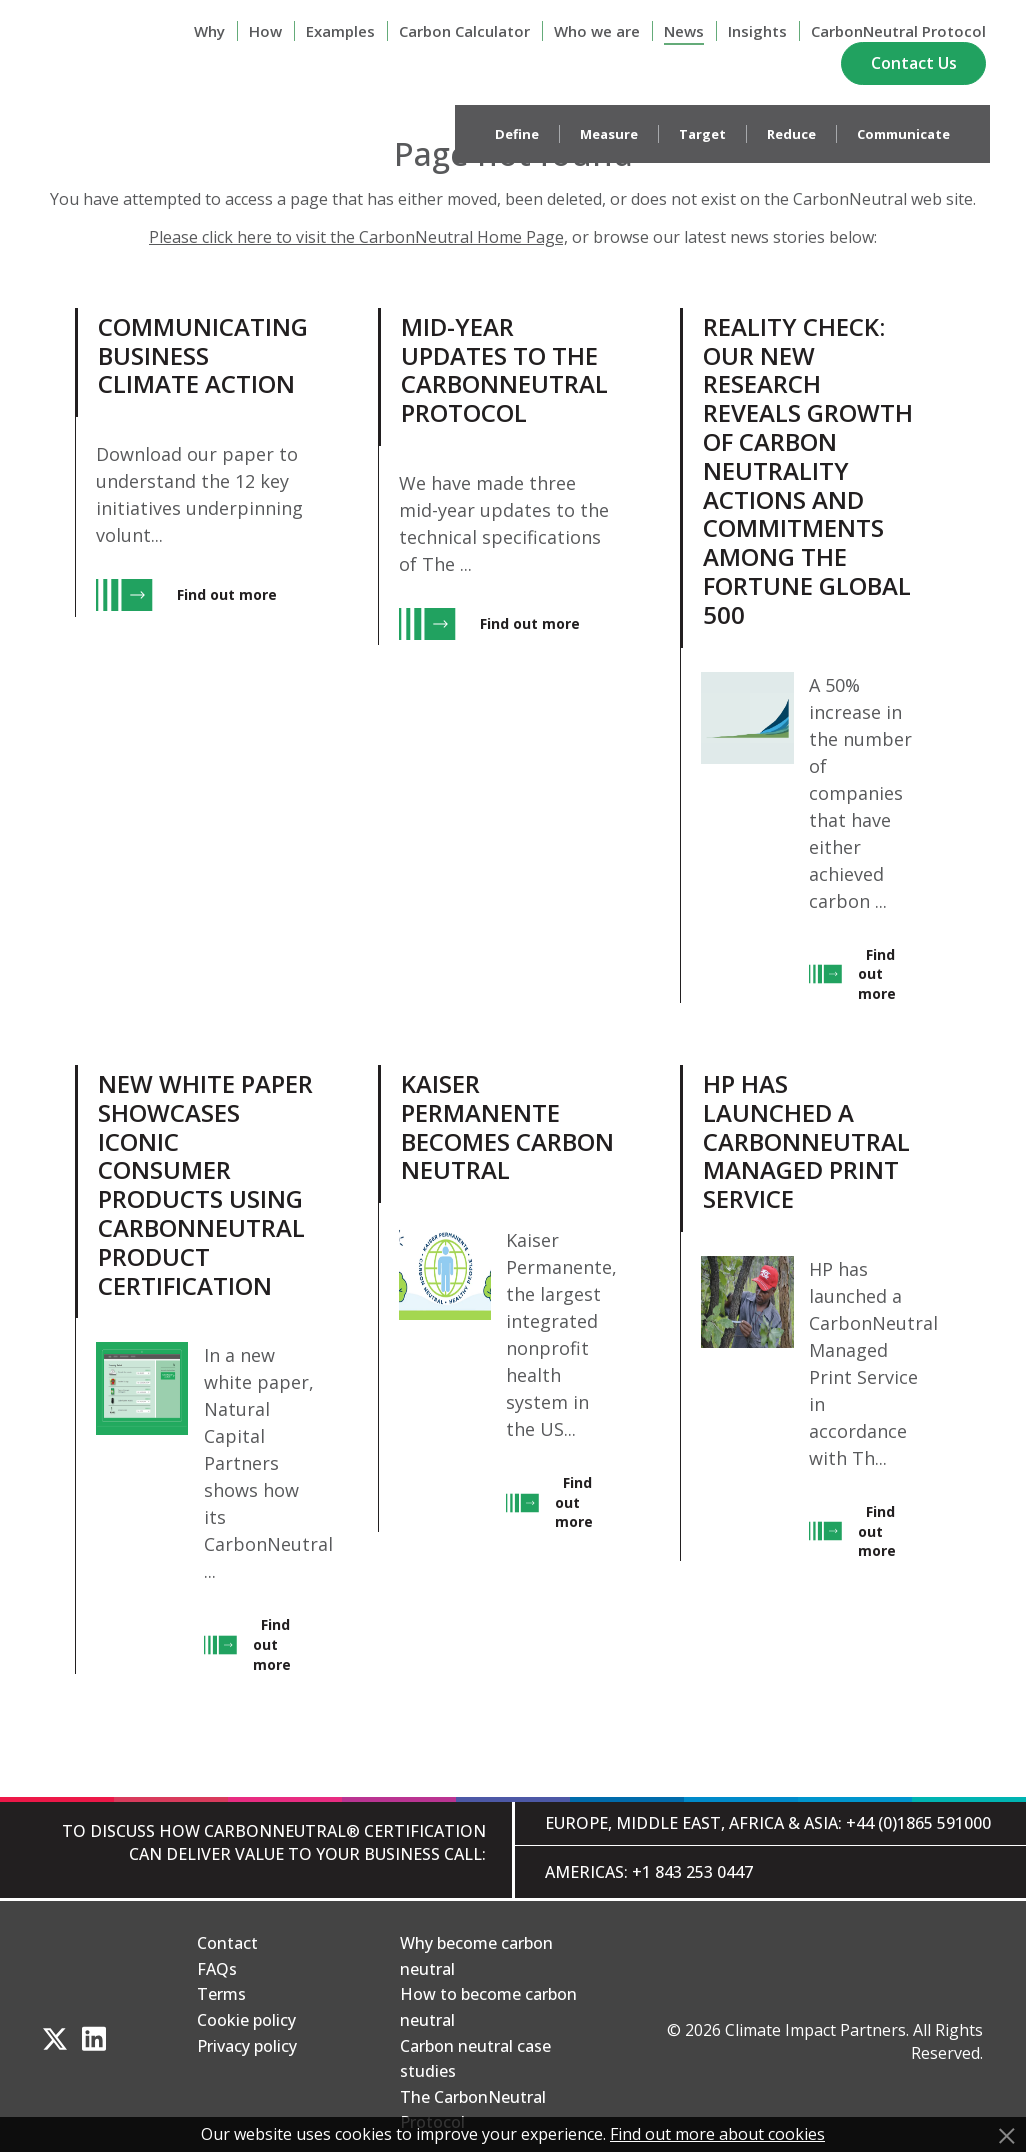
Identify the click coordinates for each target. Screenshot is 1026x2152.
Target (702, 134)
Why (209, 31)
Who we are (597, 31)
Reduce (791, 134)
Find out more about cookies (717, 2134)
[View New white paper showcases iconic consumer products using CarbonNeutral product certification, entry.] (195, 1369)
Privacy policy (247, 2046)
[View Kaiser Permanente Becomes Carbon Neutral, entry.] (498, 1369)
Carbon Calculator (464, 31)
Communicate (903, 134)
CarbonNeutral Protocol (898, 31)
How (265, 31)
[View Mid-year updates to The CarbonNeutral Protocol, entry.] (498, 655)
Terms (221, 1994)
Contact (227, 1943)
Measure (609, 134)
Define (517, 134)
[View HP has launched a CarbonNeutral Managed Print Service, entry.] (800, 1369)
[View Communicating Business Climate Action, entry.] (195, 655)
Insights (757, 31)
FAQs (217, 1969)
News (684, 31)
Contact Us (914, 63)
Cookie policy (246, 2020)
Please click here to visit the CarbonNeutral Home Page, (358, 237)
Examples (340, 31)
